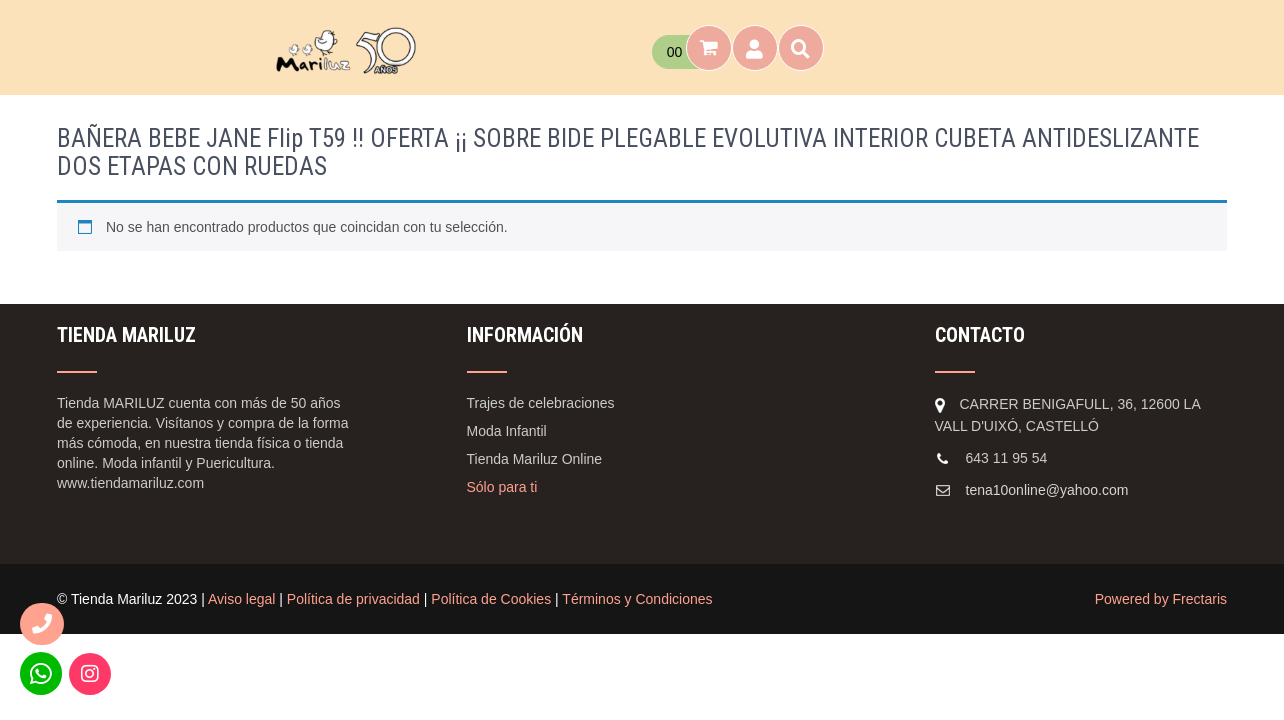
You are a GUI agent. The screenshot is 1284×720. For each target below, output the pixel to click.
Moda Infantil (507, 431)
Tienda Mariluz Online (535, 459)
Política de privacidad (353, 599)
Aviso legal (241, 599)
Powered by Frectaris (1161, 599)
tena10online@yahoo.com (1047, 490)
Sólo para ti (502, 487)
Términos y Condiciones (637, 599)
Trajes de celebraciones (541, 403)
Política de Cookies (491, 599)
